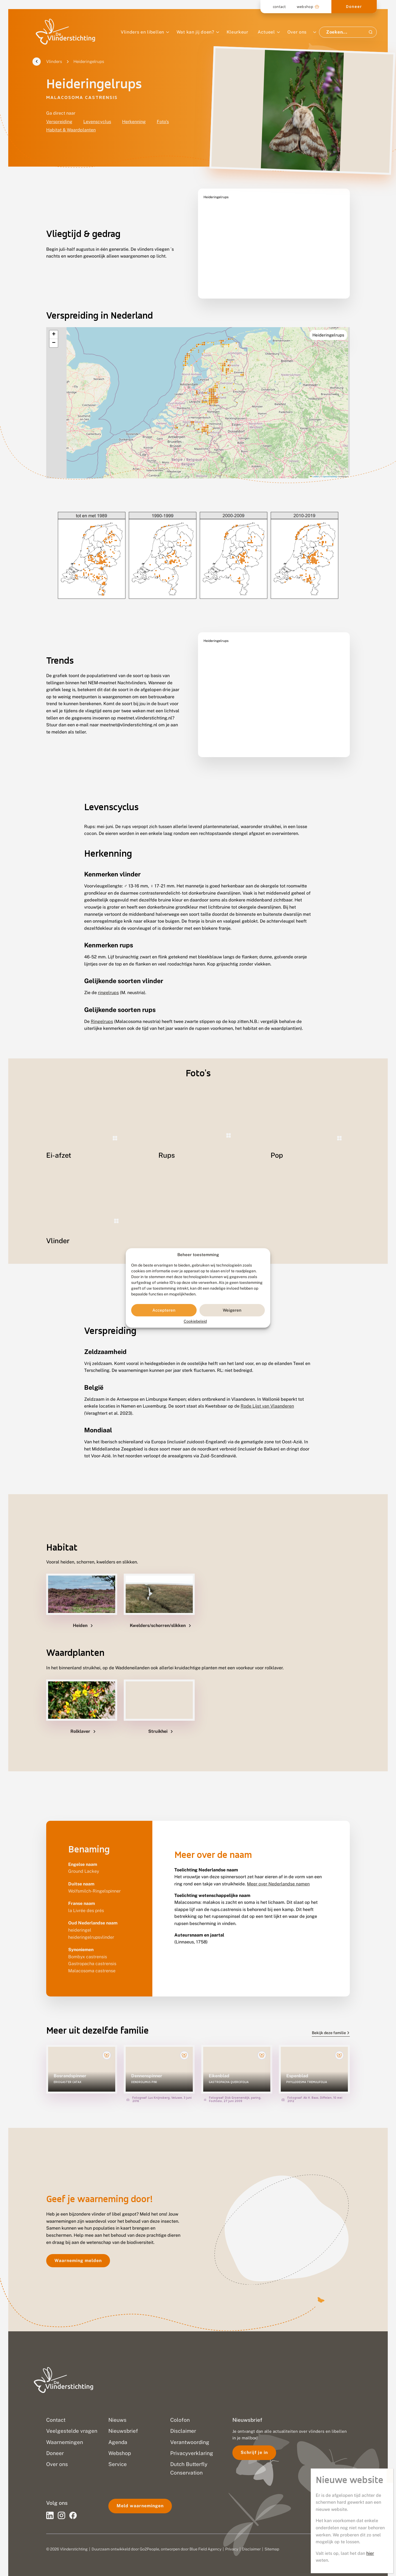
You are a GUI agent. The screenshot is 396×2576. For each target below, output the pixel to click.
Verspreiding (59, 121)
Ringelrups (102, 1007)
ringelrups (108, 978)
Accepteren (163, 1310)
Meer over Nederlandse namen (278, 1873)
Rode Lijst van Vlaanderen (267, 1395)
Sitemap (272, 2539)
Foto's (163, 121)
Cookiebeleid (195, 1321)
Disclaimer (251, 2539)
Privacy (231, 2539)
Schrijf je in (254, 2442)
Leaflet (314, 463)
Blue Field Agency (205, 2539)
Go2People (149, 2539)
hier (370, 175)
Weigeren (232, 1310)
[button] (54, 321)
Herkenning (134, 121)
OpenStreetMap (330, 463)
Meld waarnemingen (140, 2495)
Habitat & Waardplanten (71, 130)
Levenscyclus (97, 121)
